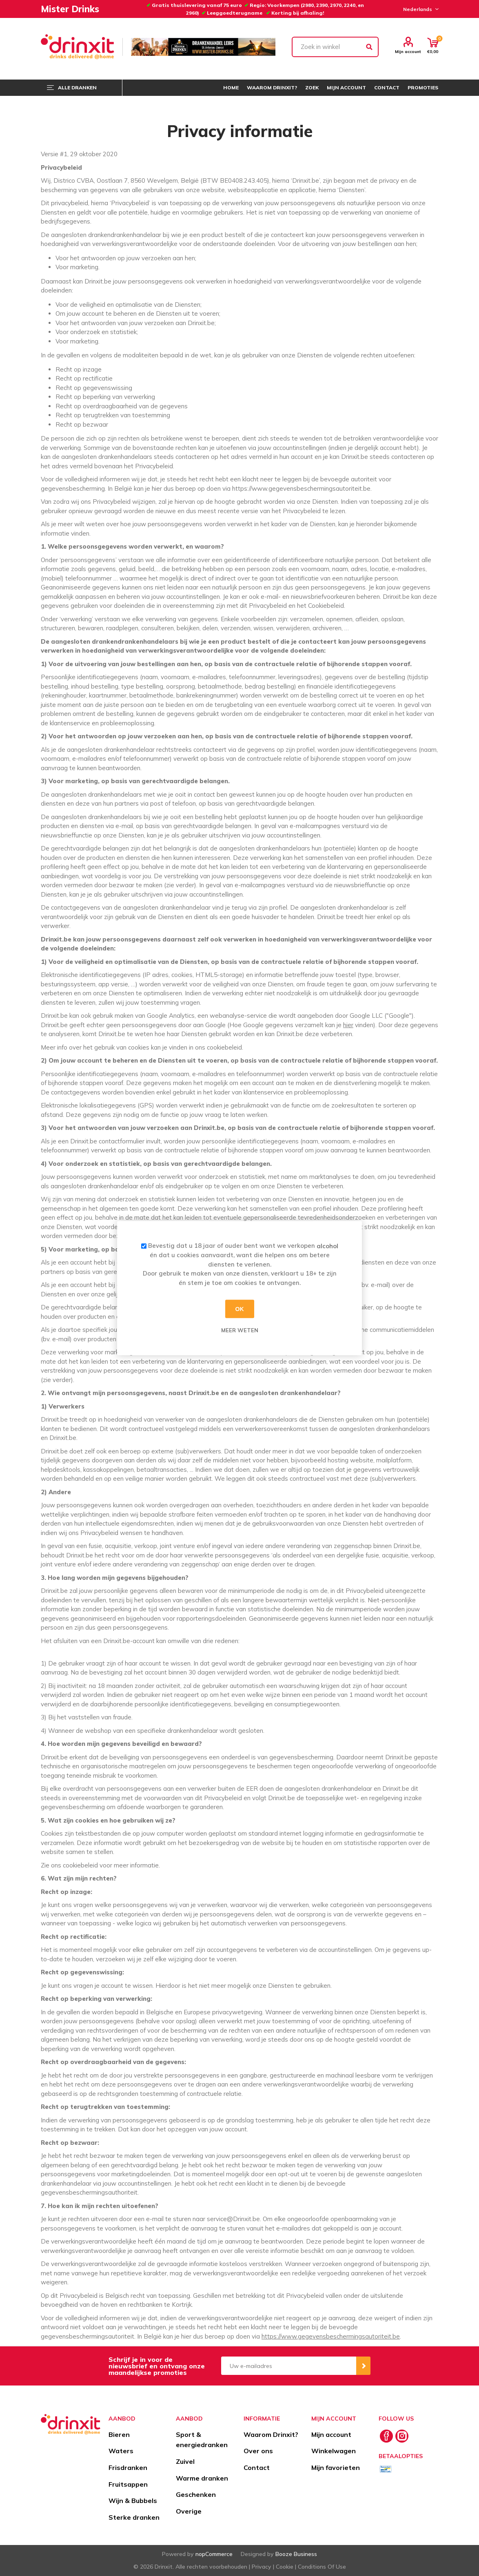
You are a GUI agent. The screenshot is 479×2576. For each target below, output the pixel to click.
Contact (257, 2467)
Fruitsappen (128, 2484)
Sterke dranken (134, 2517)
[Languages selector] (419, 9)
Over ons (258, 2451)
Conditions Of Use (322, 2566)
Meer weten (239, 1330)
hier (348, 1025)
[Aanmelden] (289, 2366)
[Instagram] (401, 2436)
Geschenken (196, 2494)
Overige (189, 2511)
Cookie (284, 2566)
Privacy (261, 2566)
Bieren (119, 2434)
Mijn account (408, 51)
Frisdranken (128, 2467)
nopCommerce (214, 2554)
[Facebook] (386, 2436)
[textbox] (335, 47)
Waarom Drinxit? (271, 2434)
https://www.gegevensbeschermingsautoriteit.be (331, 2336)
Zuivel (185, 2461)
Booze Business (296, 2554)
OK (239, 1309)
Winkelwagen (333, 2451)
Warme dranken (202, 2478)
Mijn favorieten (335, 2467)
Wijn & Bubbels (133, 2500)
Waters (121, 2451)
